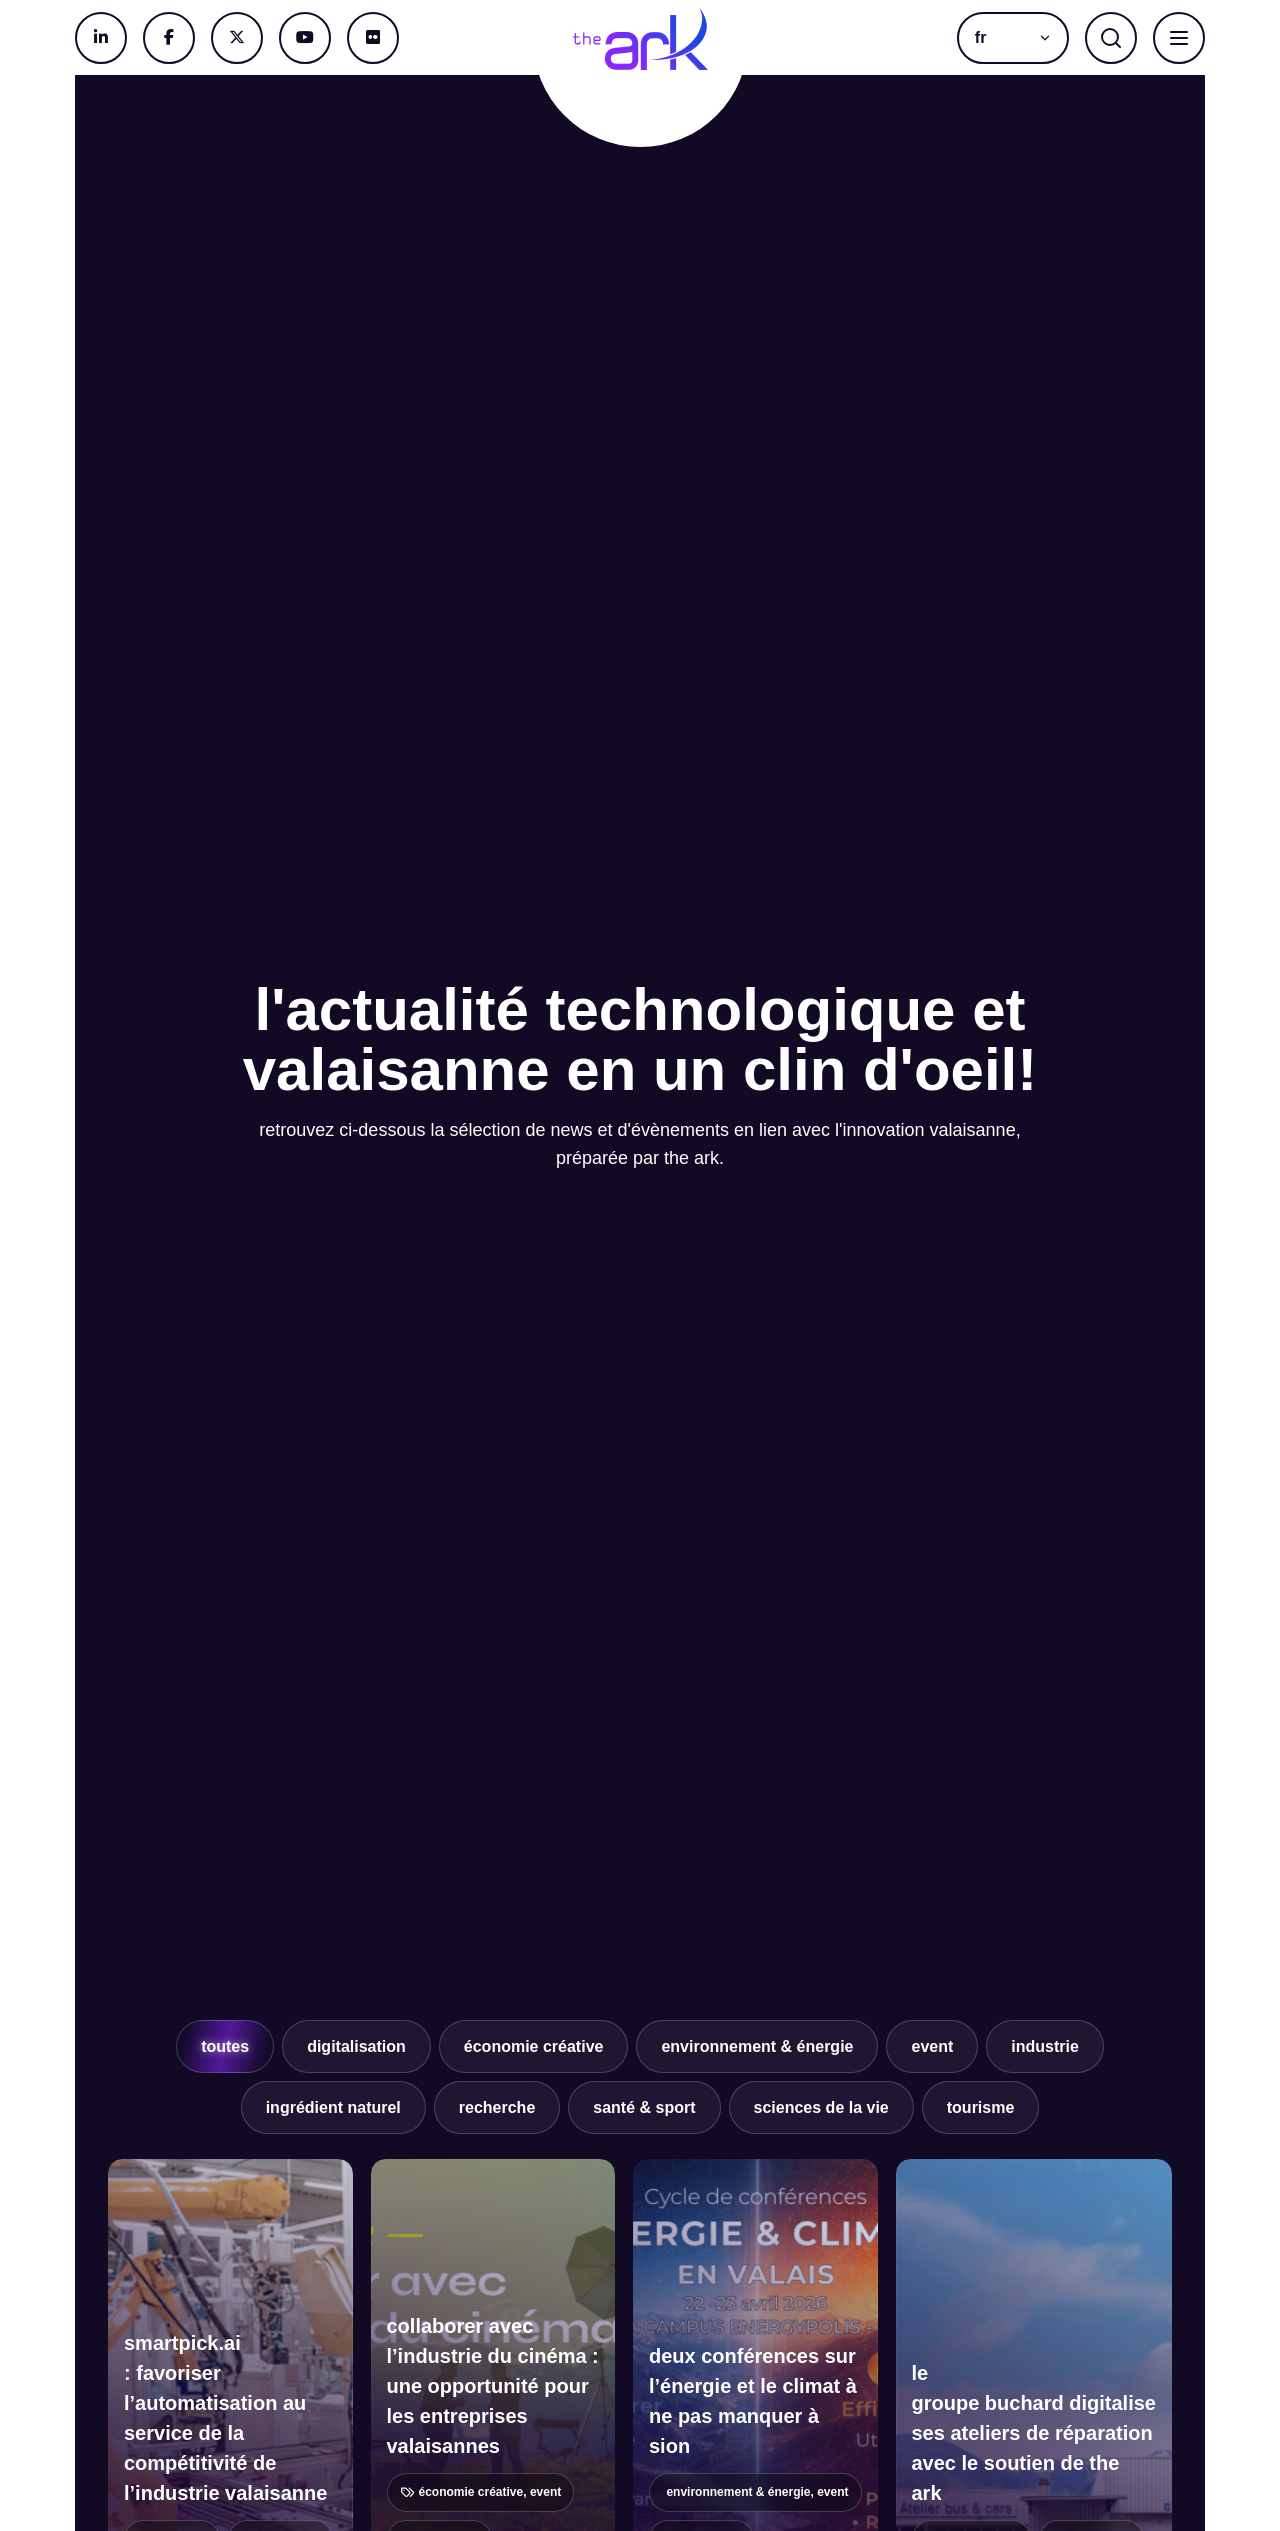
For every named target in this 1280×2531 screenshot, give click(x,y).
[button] (1013, 38)
